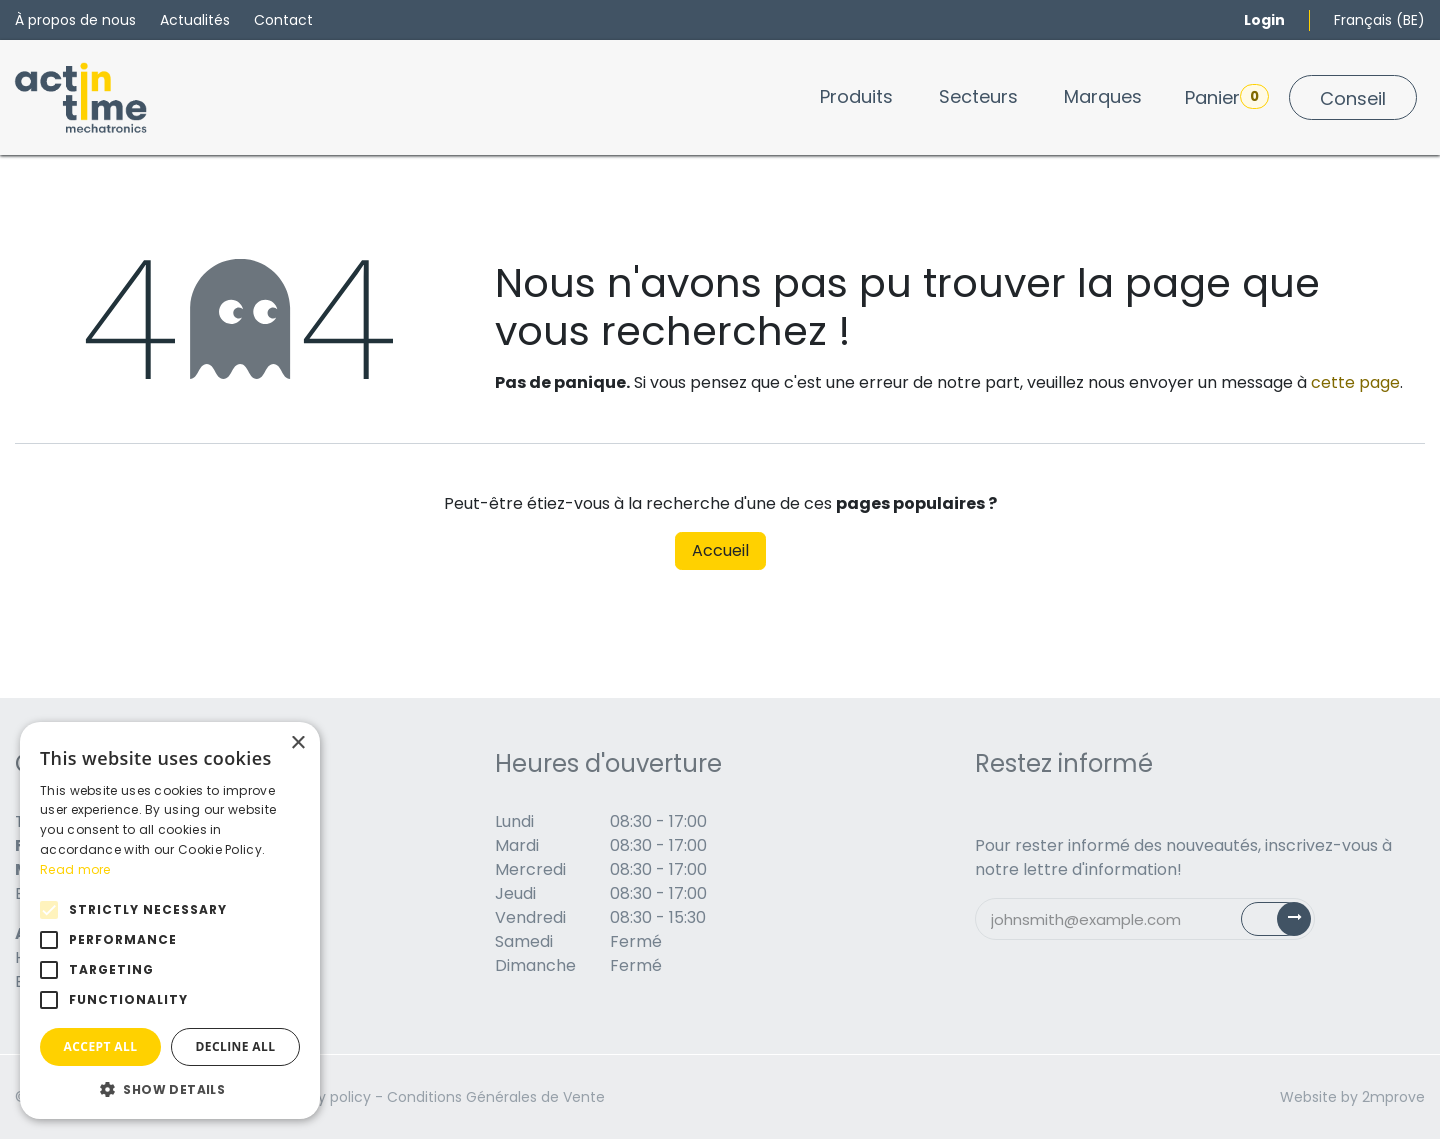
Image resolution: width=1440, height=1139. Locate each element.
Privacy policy (323, 1097)
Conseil (1353, 98)
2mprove (1393, 1097)
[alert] (170, 920)
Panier (1227, 97)
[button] (170, 1089)
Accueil (720, 550)
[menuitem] (856, 96)
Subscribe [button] (1287, 923)
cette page (1355, 382)
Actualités (195, 20)
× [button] (297, 743)
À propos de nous (75, 20)
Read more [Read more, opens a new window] (75, 869)
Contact (283, 20)
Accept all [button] (101, 1046)
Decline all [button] (236, 1046)
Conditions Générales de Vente (496, 1097)
